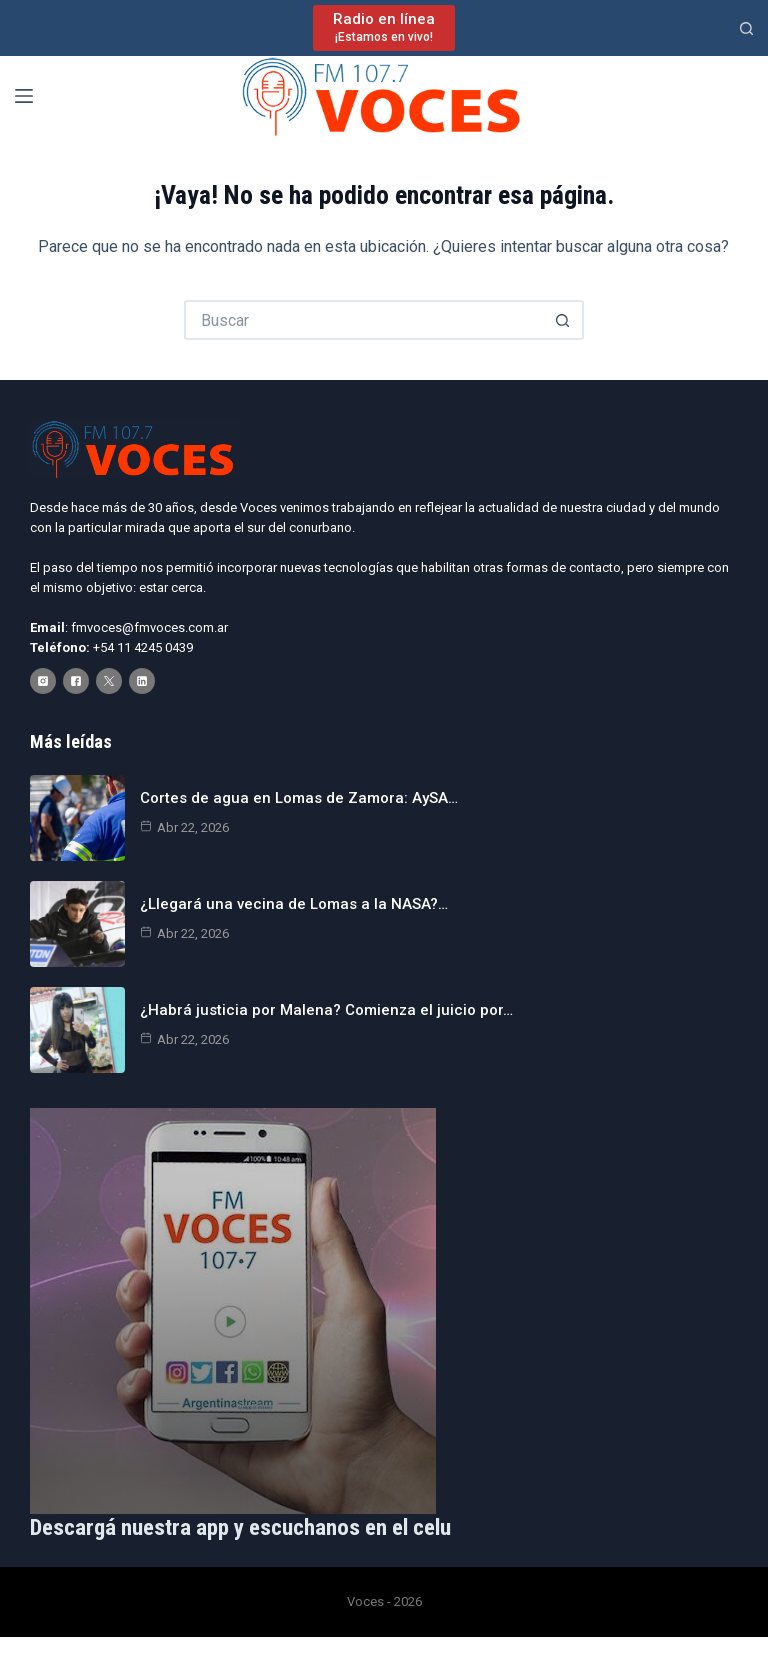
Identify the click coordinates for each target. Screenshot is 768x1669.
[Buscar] (746, 28)
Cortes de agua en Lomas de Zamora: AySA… (299, 798)
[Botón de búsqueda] (564, 320)
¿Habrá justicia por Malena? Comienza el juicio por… (326, 1010)
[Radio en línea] (384, 27)
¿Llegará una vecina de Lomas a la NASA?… (294, 904)
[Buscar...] (364, 320)
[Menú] (24, 96)
